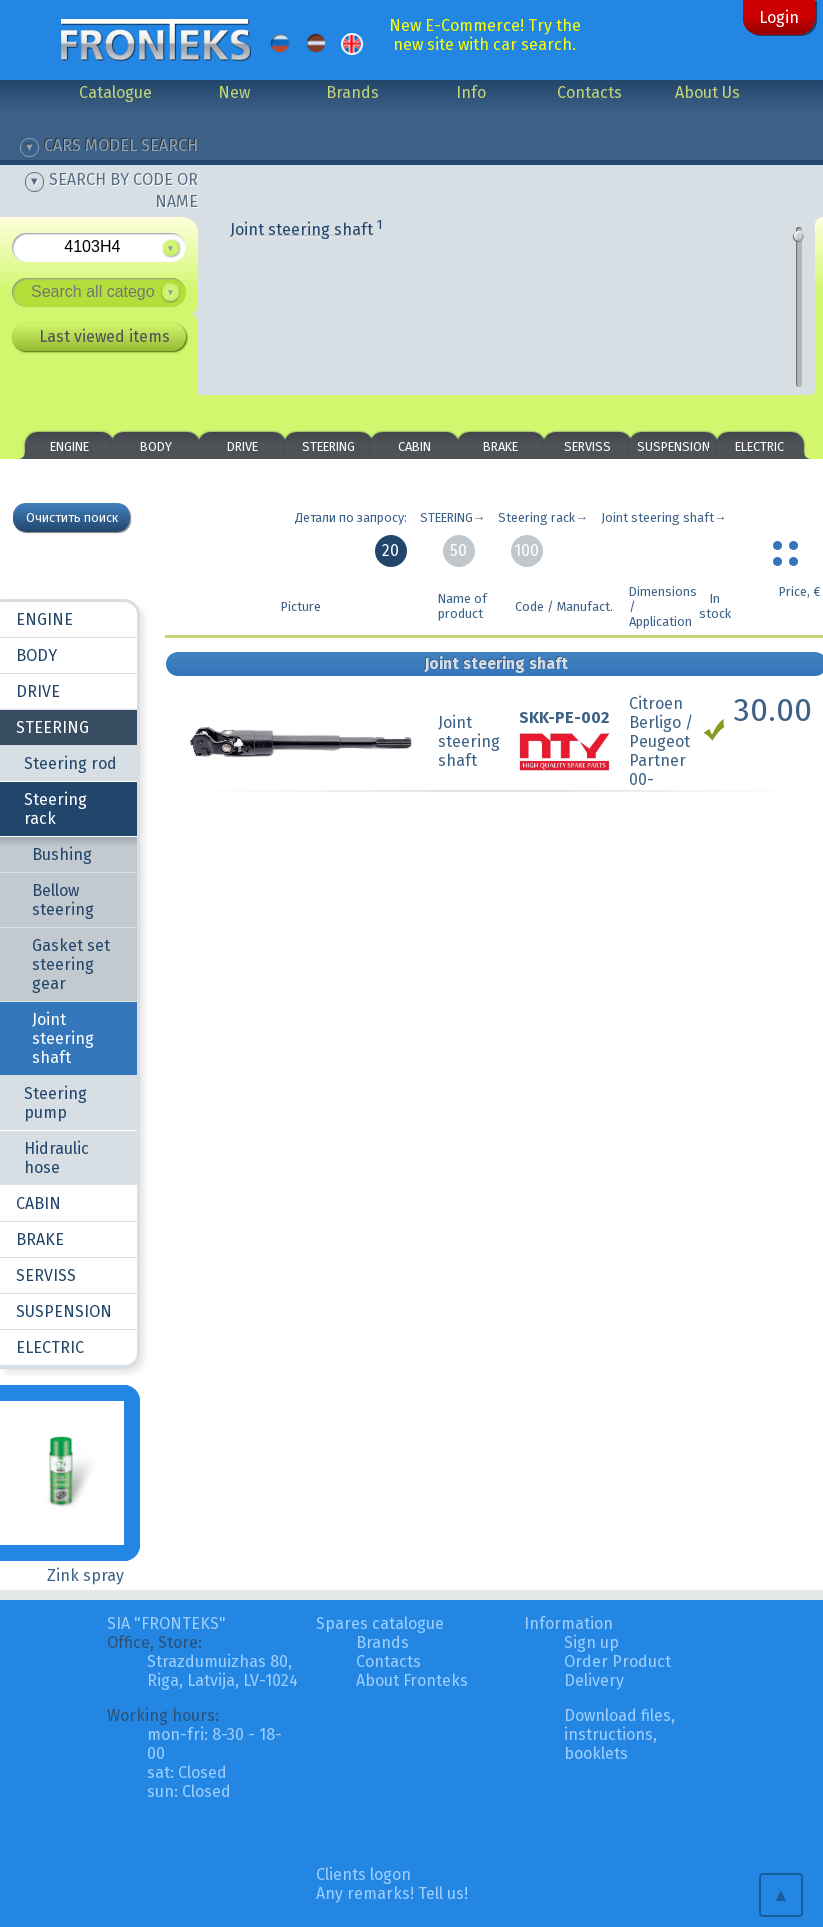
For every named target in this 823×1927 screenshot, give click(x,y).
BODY (156, 446)
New (234, 92)
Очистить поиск (72, 517)
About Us (707, 92)
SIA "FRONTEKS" (166, 1623)
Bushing (62, 854)
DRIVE (242, 446)
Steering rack (55, 809)
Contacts (589, 92)
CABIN (414, 446)
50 (458, 550)
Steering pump (55, 1103)
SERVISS (587, 446)
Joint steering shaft (306, 229)
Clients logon (363, 1874)
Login (779, 17)
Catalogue (115, 92)
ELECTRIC (759, 446)
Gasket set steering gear (71, 964)
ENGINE (69, 446)
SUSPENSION (673, 446)
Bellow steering (63, 900)
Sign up (591, 1642)
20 (390, 550)
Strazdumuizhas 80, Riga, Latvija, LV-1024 (222, 1671)
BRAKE (500, 446)
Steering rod (70, 763)
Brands (352, 92)
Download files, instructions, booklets (619, 1734)
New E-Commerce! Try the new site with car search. (485, 35)
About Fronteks (412, 1680)
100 (526, 550)
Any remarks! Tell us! (392, 1893)
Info (471, 92)
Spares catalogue (380, 1623)
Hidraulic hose (56, 1158)
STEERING (328, 446)
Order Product (617, 1661)
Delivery (594, 1680)
